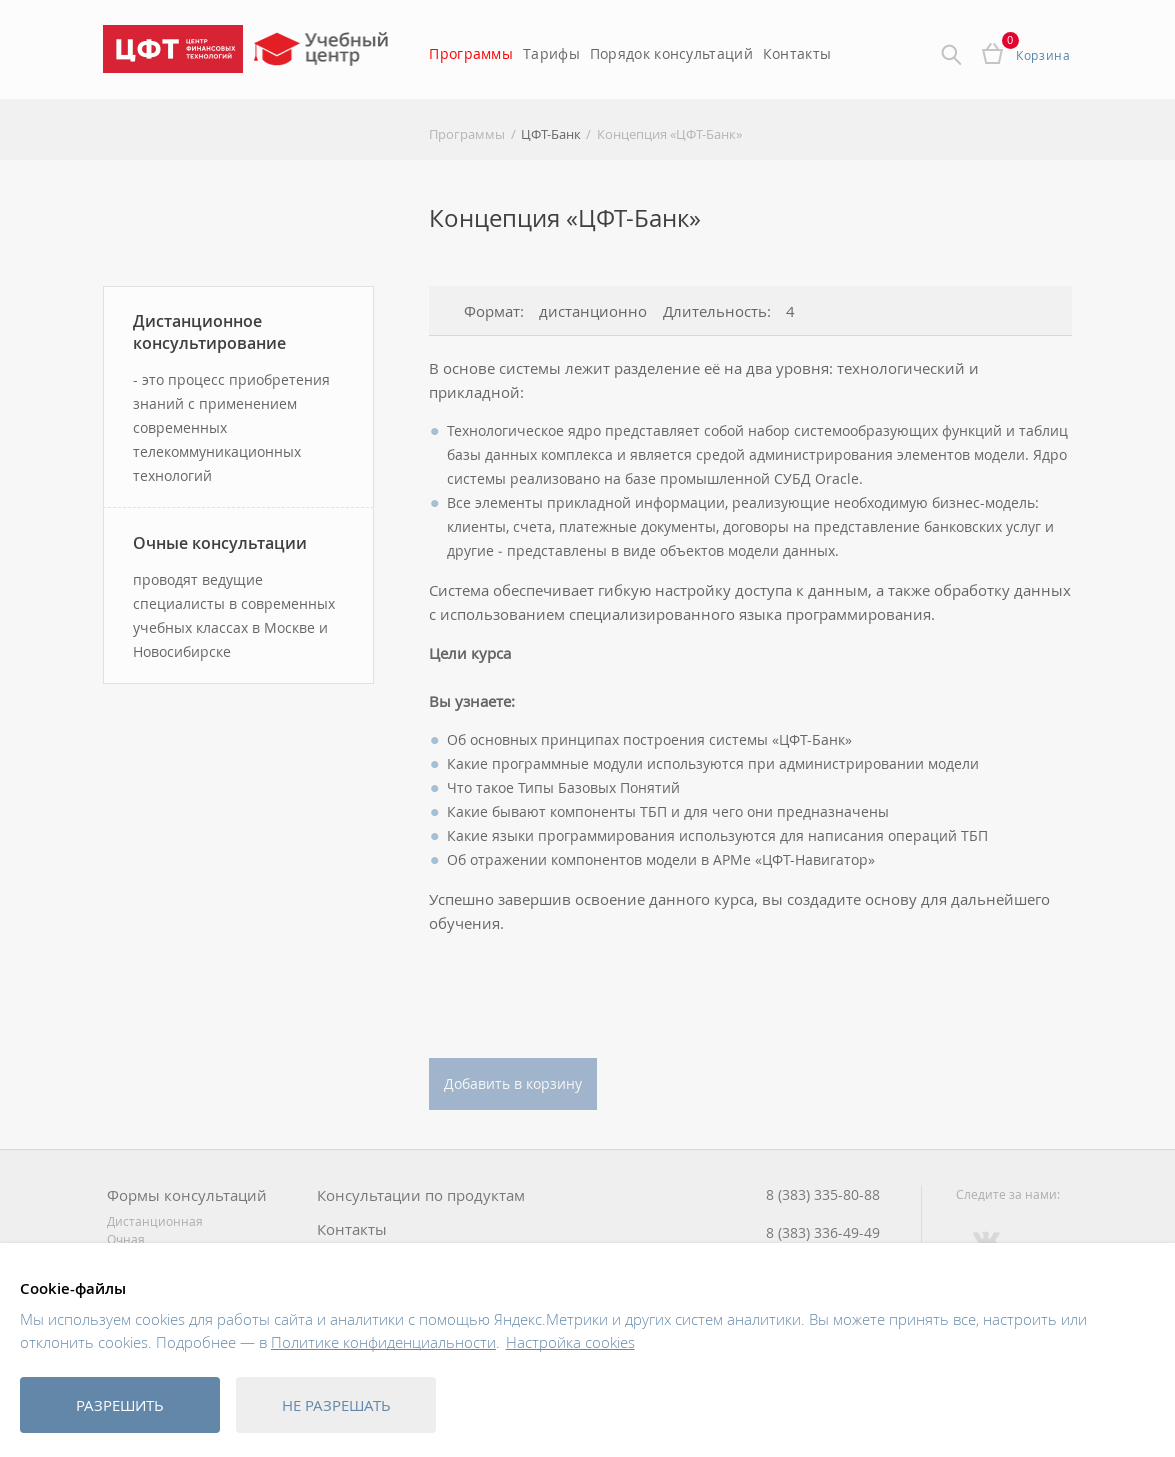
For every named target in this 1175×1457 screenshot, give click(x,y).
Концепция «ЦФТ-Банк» (669, 134)
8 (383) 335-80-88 (823, 1195)
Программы (471, 53)
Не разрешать (336, 1405)
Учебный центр (323, 55)
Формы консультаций (187, 1195)
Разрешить (120, 1405)
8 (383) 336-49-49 (823, 1233)
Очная (126, 1239)
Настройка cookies (570, 1342)
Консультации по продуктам (421, 1195)
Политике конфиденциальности (383, 1342)
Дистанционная (155, 1221)
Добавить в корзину (513, 1083)
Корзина (1043, 55)
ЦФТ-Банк (551, 134)
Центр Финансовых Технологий (173, 49)
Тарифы (551, 53)
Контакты (797, 53)
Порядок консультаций (671, 53)
